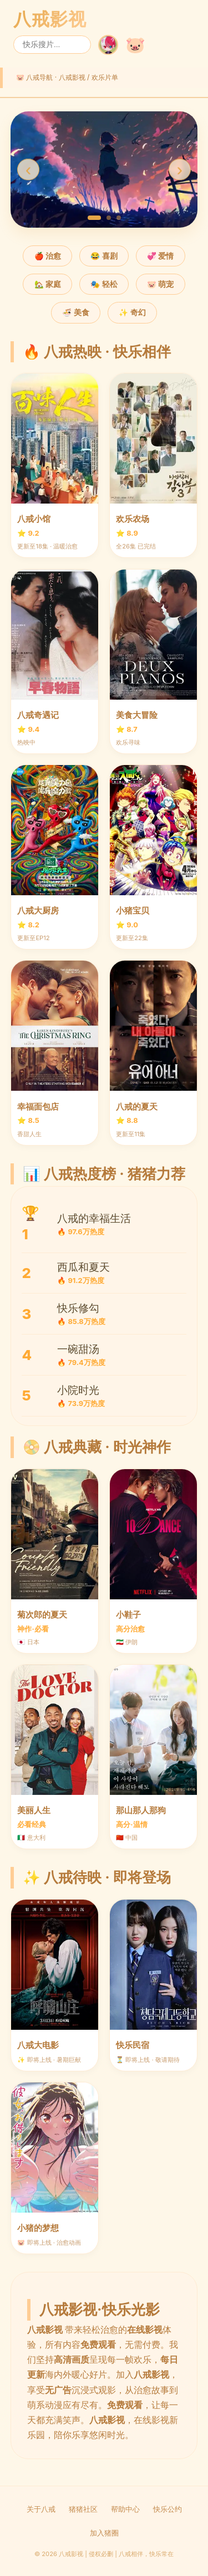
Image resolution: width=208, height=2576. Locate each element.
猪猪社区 (83, 2509)
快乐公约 (167, 2509)
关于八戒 (41, 2509)
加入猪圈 (104, 2533)
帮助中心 (125, 2509)
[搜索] (52, 44)
